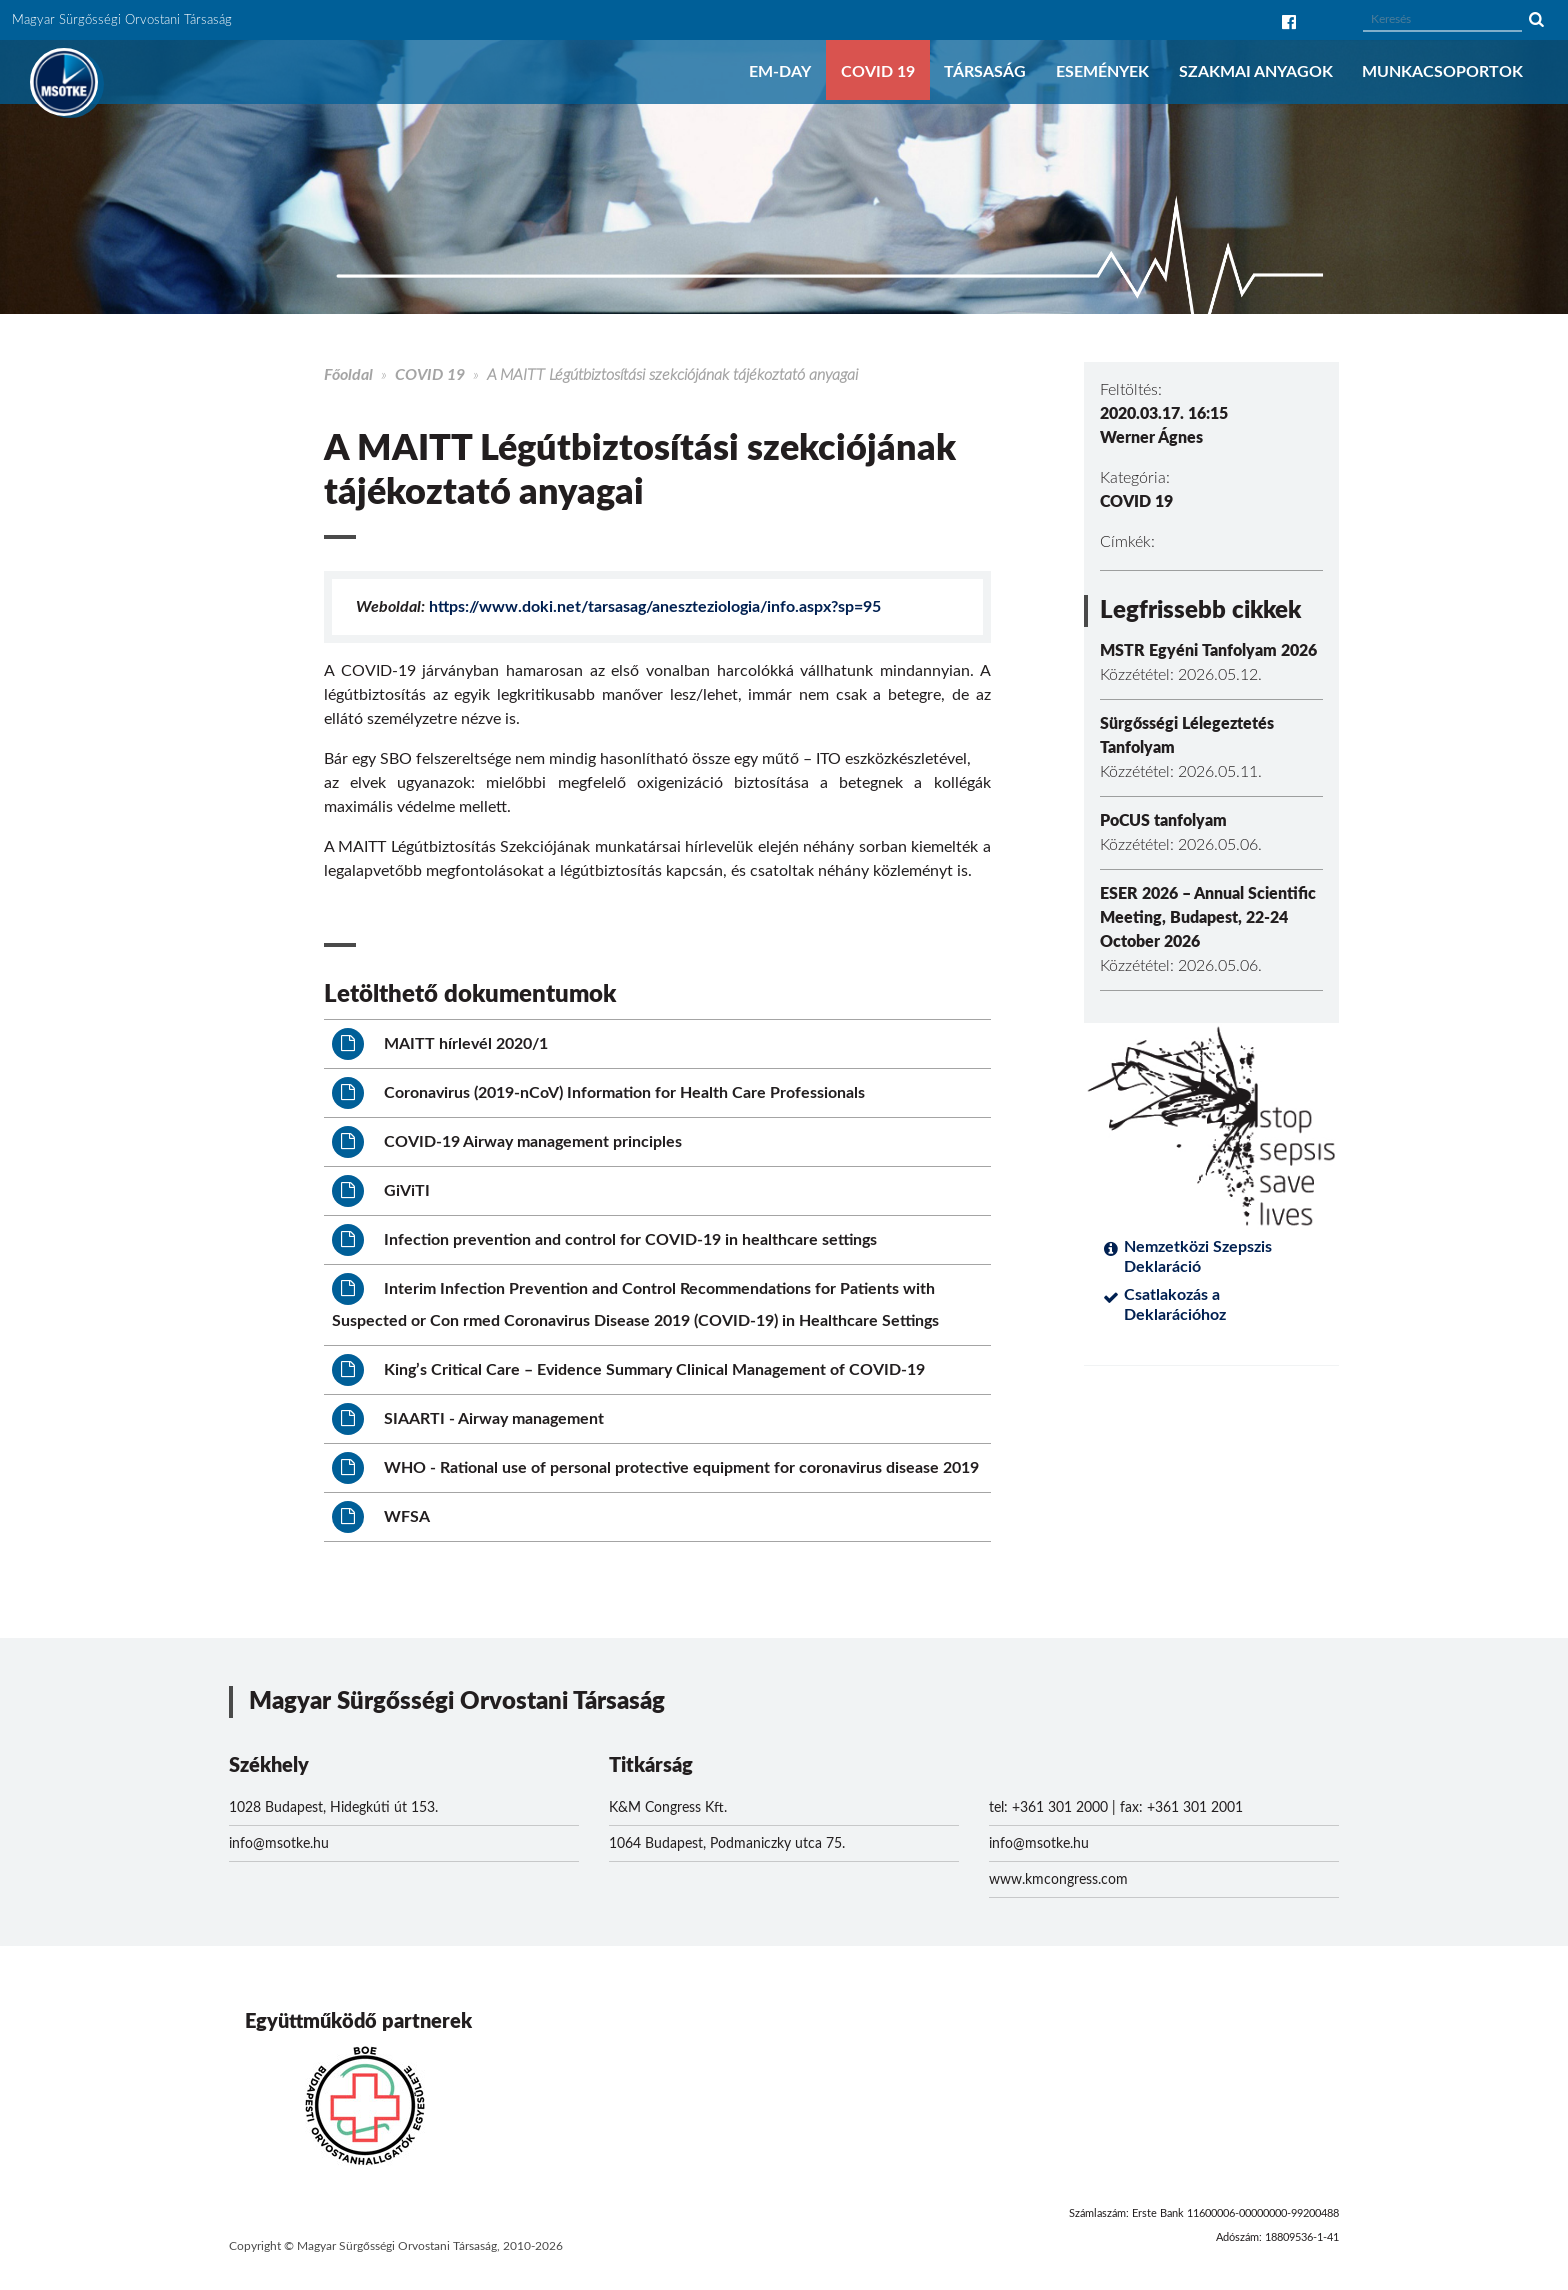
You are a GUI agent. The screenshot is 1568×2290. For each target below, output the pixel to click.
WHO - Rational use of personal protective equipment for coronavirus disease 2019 (655, 1468)
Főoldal (348, 375)
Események (1102, 72)
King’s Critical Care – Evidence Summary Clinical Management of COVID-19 (628, 1370)
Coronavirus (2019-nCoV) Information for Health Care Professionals (598, 1093)
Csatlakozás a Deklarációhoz (1175, 1305)
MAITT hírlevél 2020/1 (440, 1044)
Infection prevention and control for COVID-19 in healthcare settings (604, 1240)
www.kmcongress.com (1058, 1880)
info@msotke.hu (279, 1844)
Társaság (985, 72)
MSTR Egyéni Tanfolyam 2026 (1208, 651)
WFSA (381, 1517)
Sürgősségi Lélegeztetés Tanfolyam (1187, 736)
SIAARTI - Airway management (468, 1419)
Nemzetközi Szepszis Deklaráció (1198, 1257)
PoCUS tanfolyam (1163, 821)
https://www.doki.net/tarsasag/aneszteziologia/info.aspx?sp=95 (655, 607)
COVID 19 (878, 72)
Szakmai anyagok (1256, 72)
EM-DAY (780, 72)
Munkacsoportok (1442, 72)
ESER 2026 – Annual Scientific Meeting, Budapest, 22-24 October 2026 (1208, 918)
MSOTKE (64, 82)
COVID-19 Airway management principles (507, 1142)
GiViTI (381, 1191)
